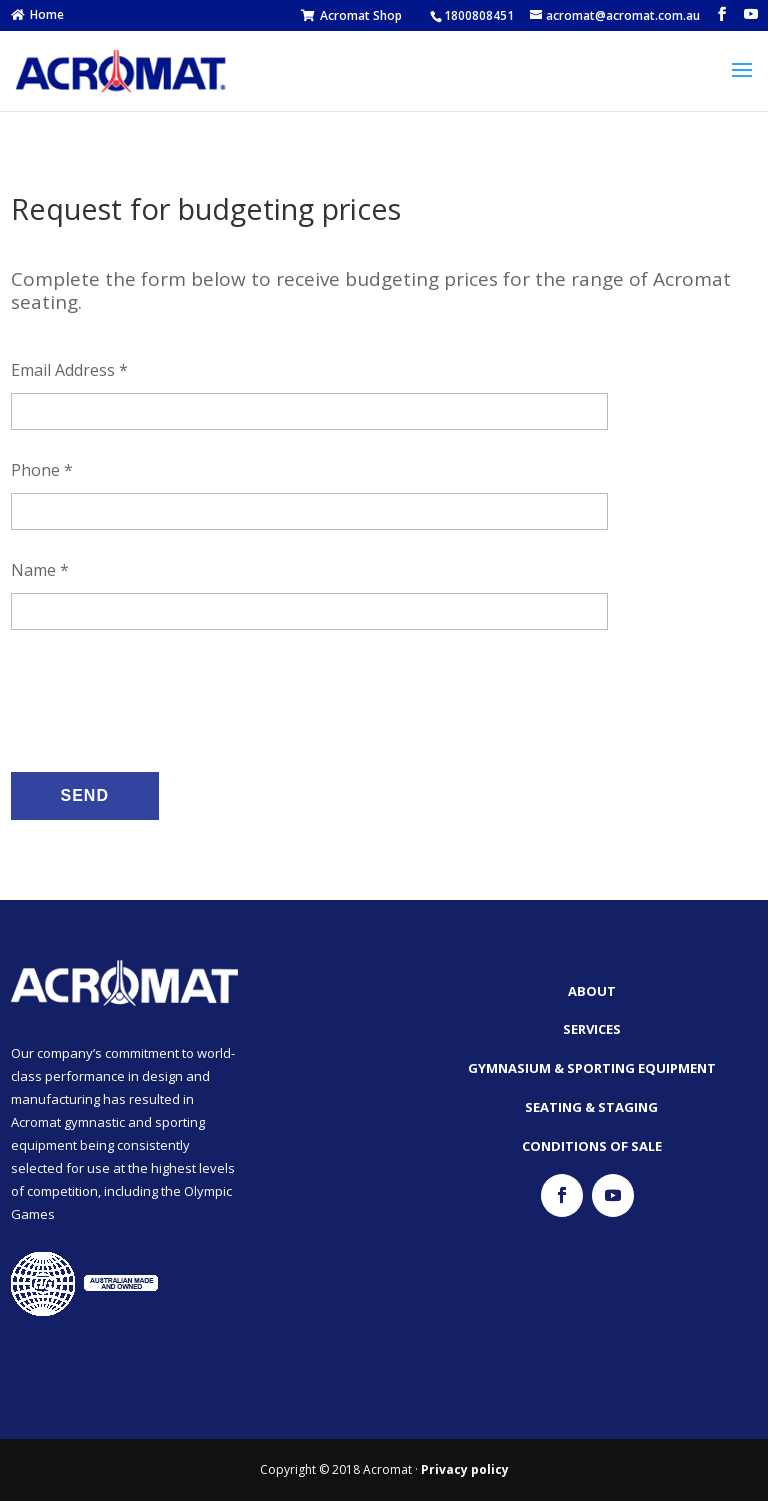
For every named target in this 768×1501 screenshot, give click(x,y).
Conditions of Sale (592, 1146)
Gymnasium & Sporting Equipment (592, 1068)
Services (592, 1029)
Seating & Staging (591, 1107)
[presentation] (163, 698)
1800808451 (479, 15)
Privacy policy (465, 1469)
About (592, 991)
